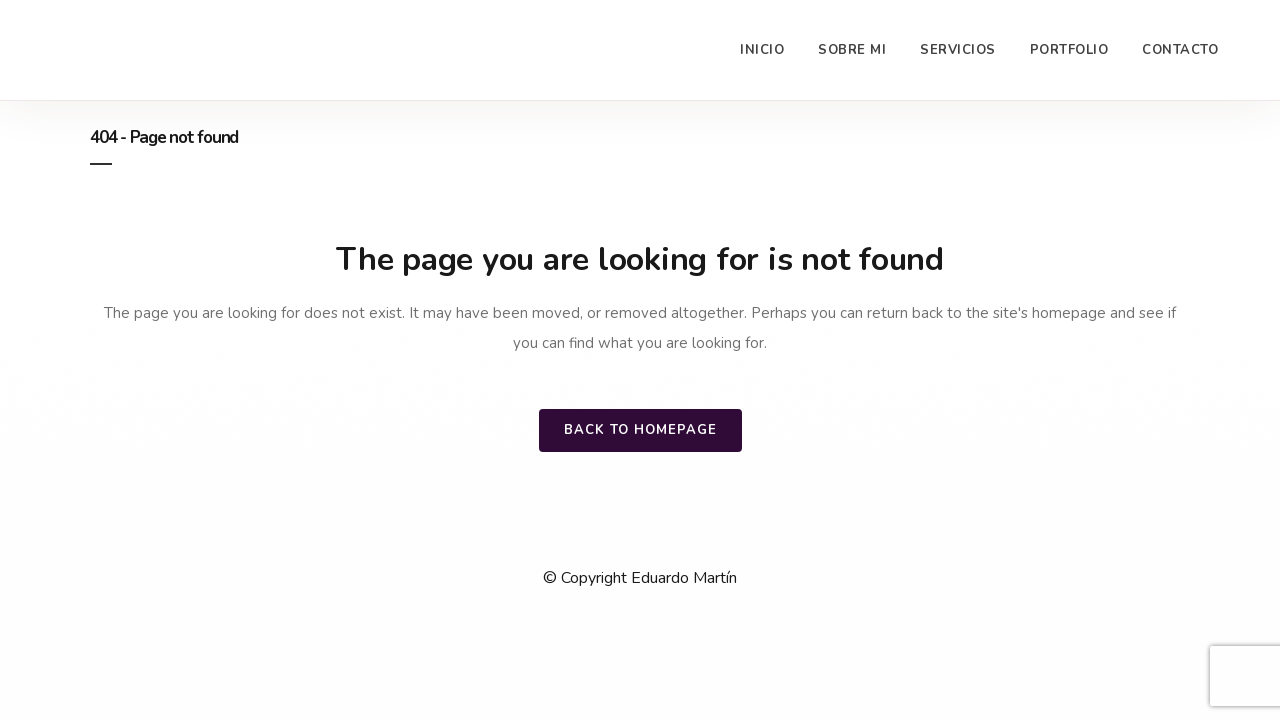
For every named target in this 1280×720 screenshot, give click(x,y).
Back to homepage (640, 430)
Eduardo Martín (684, 578)
